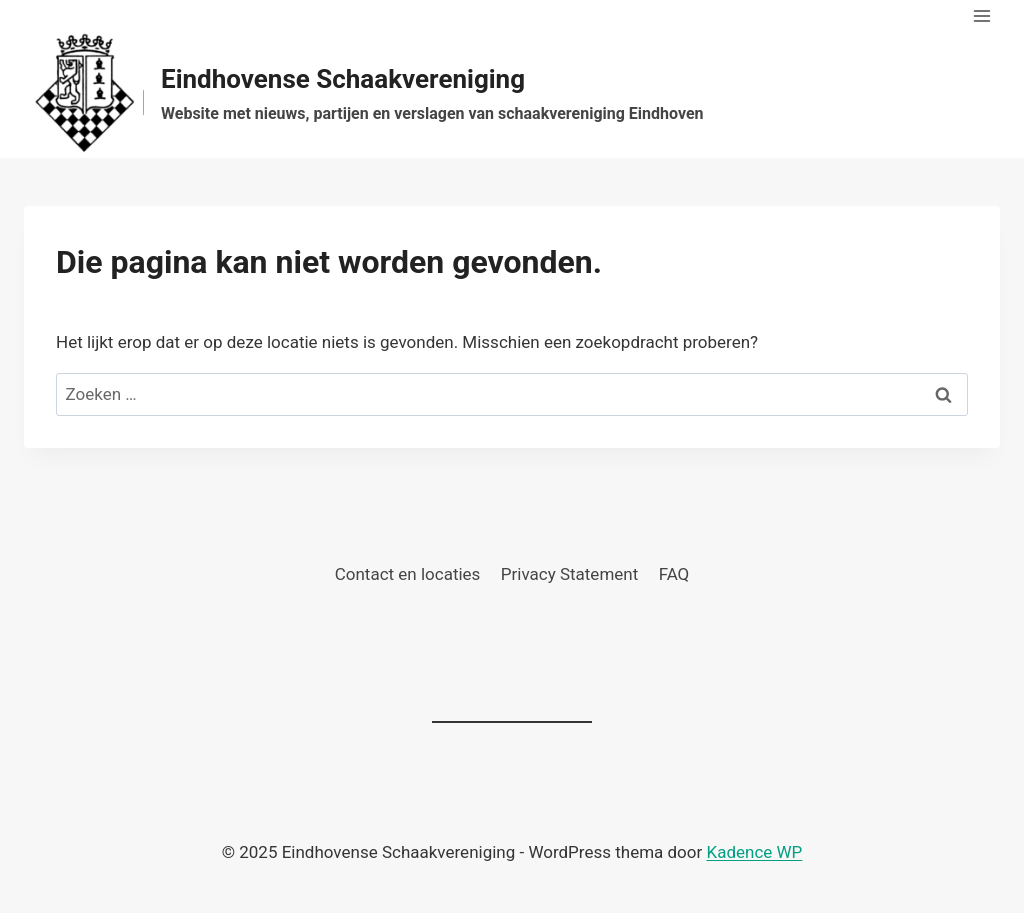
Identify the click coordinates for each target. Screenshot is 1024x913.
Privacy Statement (570, 574)
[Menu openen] (981, 15)
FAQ (674, 574)
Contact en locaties (408, 574)
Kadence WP (754, 852)
